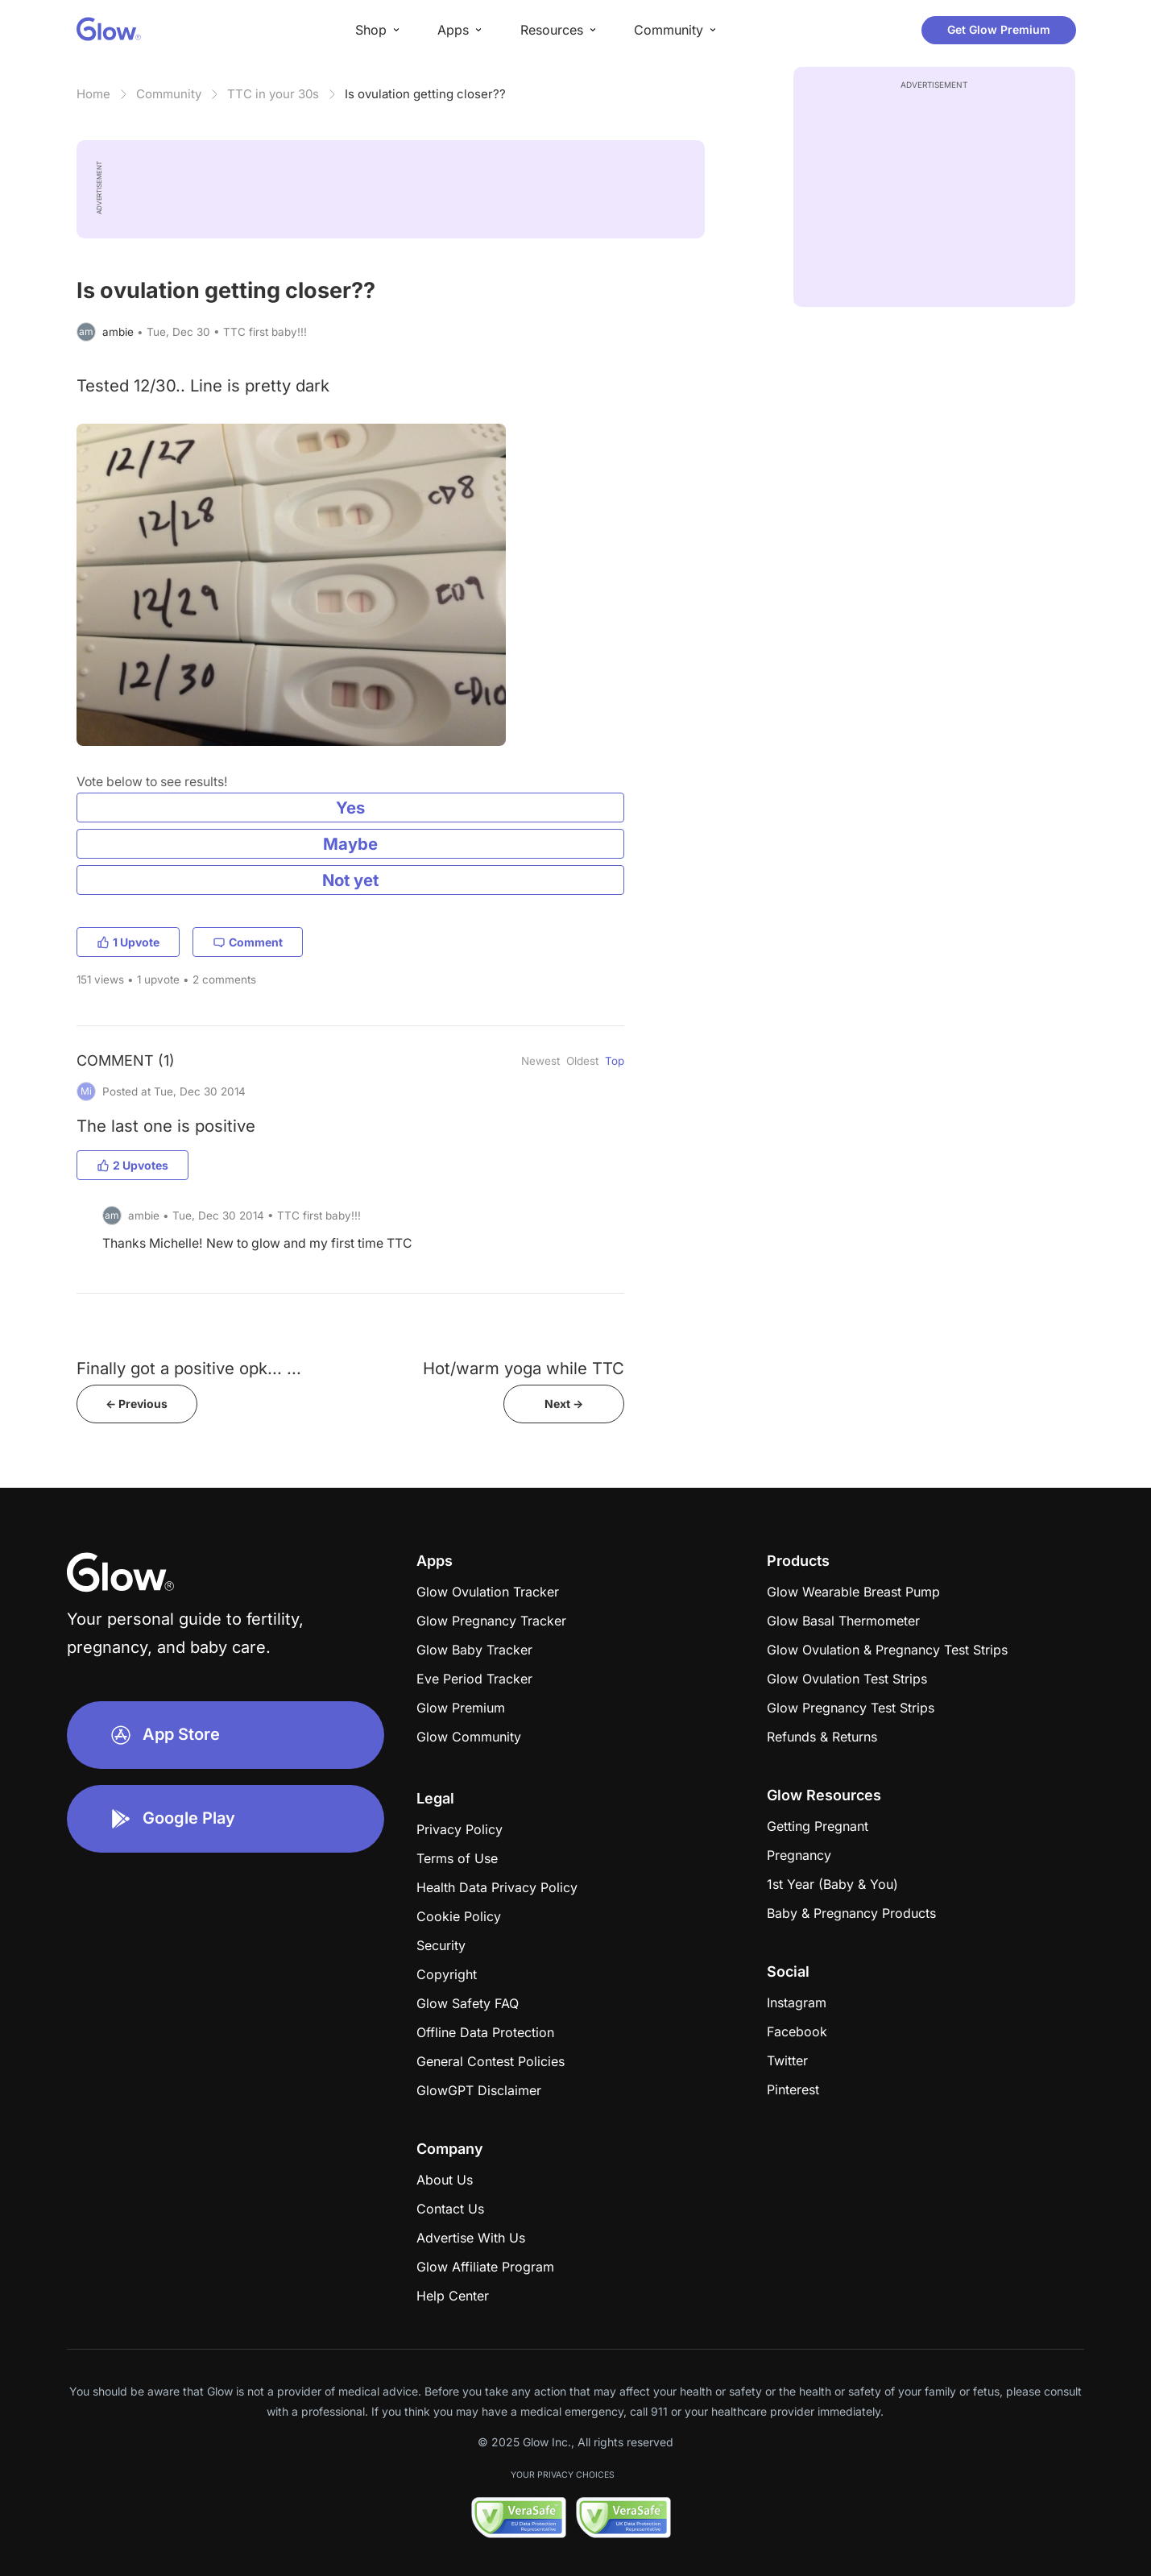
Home (93, 93)
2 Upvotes (132, 1165)
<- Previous (137, 1403)
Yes (350, 807)
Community (168, 93)
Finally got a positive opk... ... (189, 1368)
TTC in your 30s (273, 93)
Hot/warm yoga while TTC (523, 1368)
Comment (248, 942)
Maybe (350, 844)
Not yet (350, 880)
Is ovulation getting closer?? (425, 93)
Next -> (563, 1403)
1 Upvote (128, 942)
